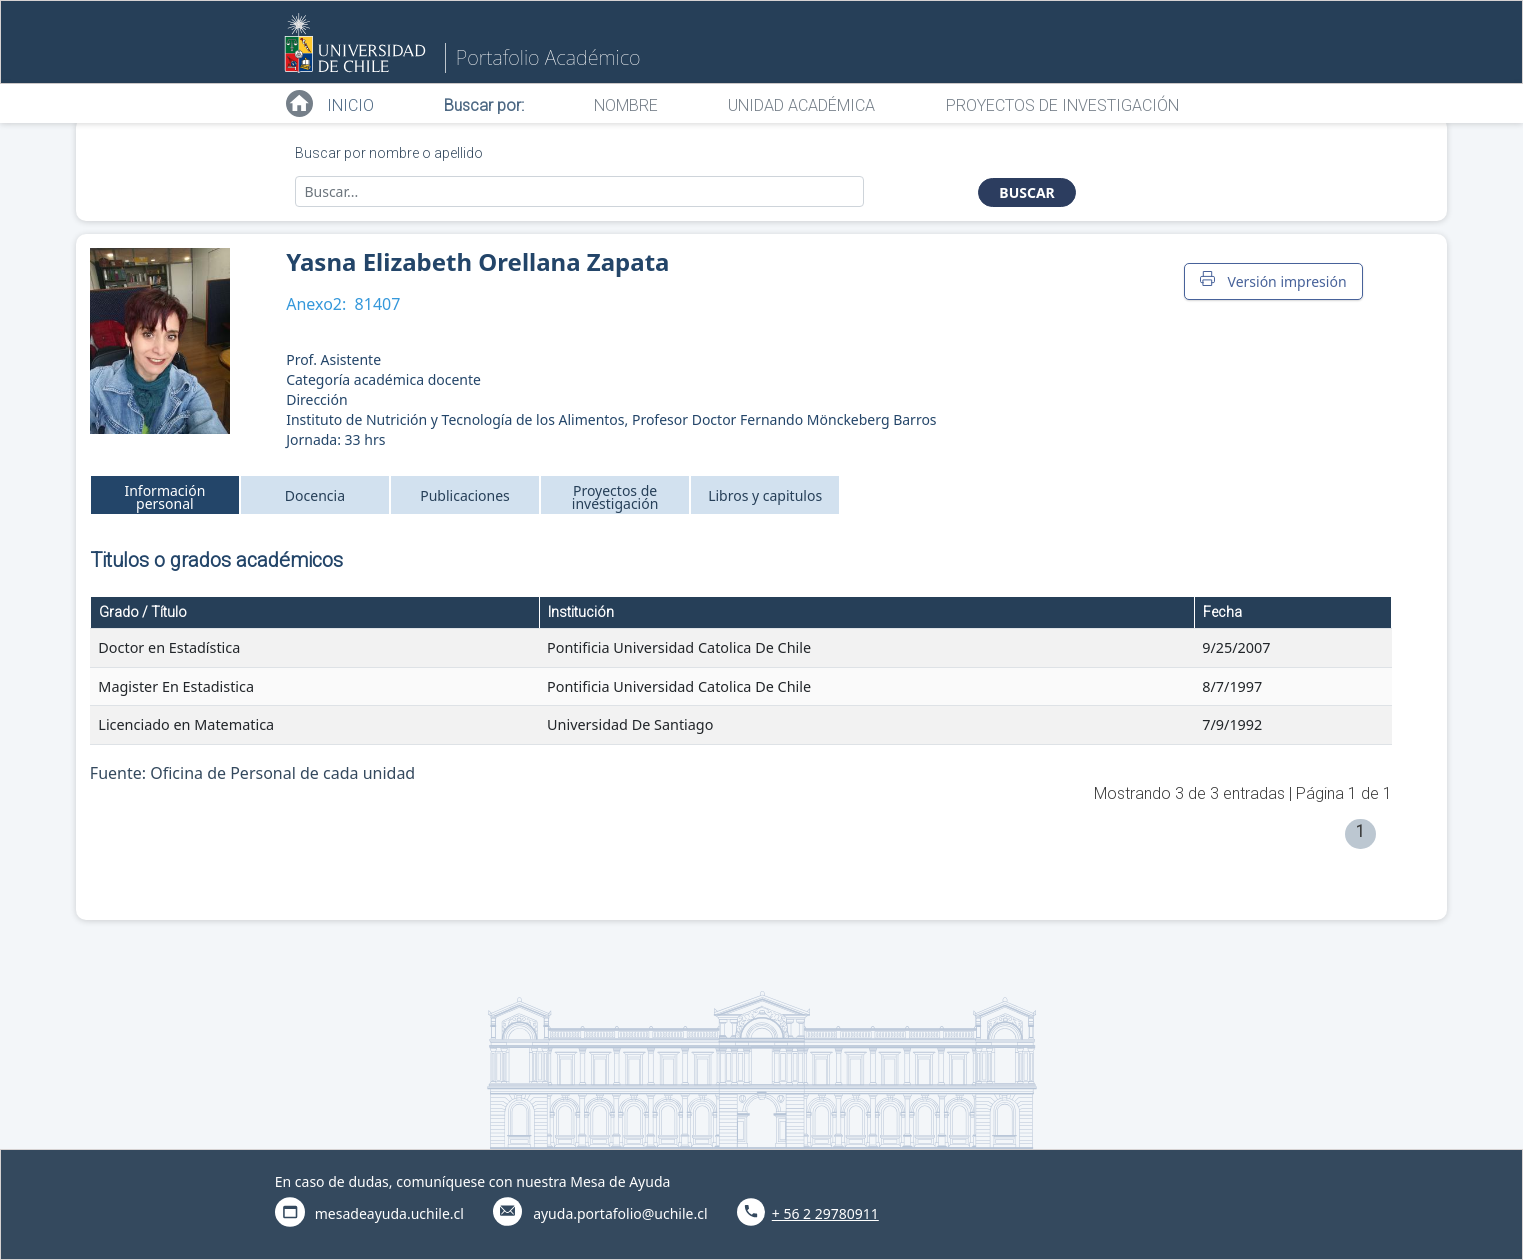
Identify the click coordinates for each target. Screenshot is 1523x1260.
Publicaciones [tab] (465, 495)
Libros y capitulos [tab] (765, 495)
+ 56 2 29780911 (825, 1213)
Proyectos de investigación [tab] (615, 497)
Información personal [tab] (164, 497)
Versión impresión (1273, 281)
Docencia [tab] (315, 495)
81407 (378, 304)
